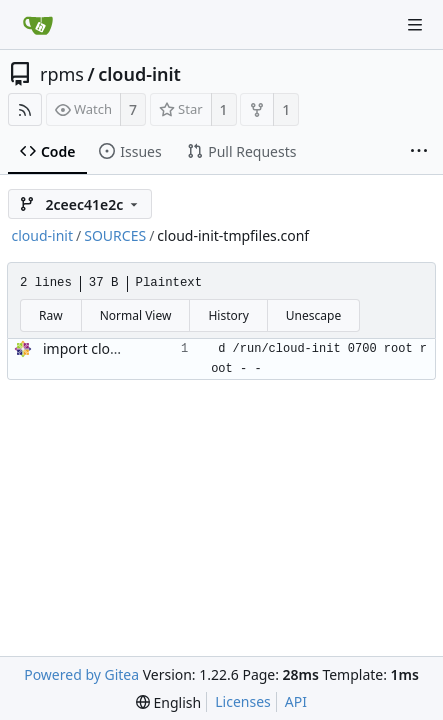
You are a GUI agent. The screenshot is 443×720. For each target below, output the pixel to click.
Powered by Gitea (81, 674)
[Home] (38, 25)
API (296, 701)
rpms (62, 74)
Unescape (313, 315)
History (228, 315)
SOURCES (115, 235)
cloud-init (139, 74)
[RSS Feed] (25, 109)
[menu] (168, 702)
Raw (51, 315)
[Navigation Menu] (415, 25)
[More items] (419, 152)
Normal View (136, 315)
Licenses (243, 701)
